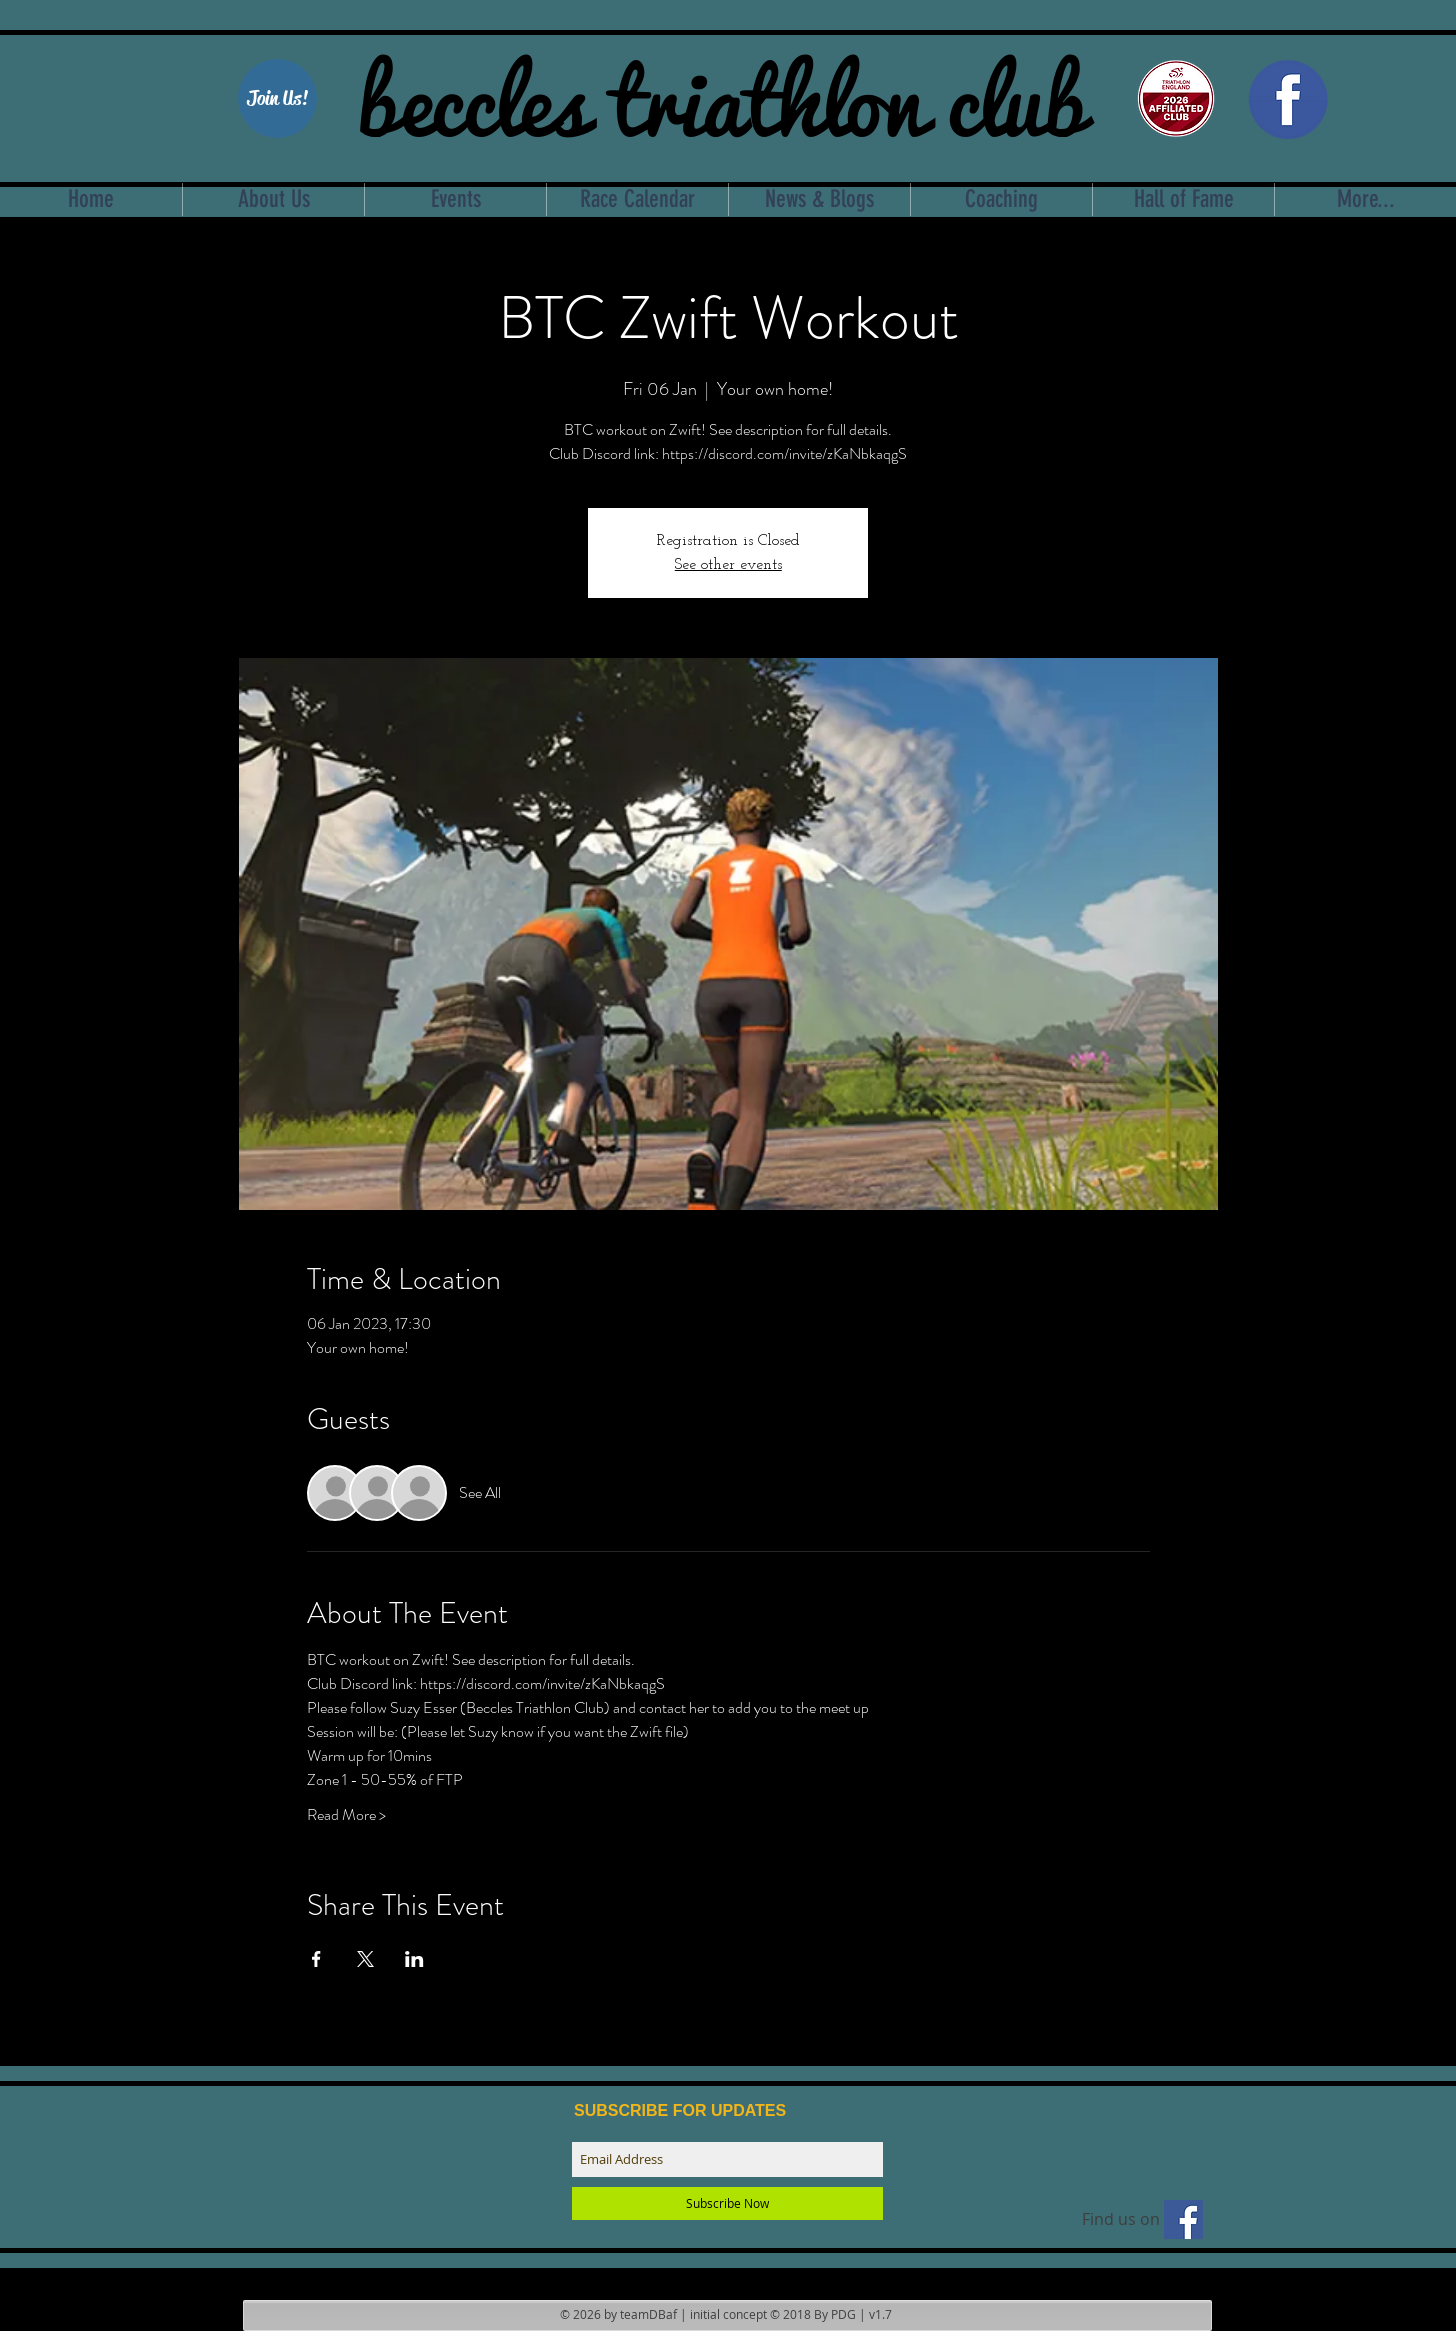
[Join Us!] (277, 98)
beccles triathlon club (721, 95)
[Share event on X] (365, 1959)
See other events (728, 565)
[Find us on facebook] (1183, 2219)
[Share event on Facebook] (316, 1959)
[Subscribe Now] (727, 2203)
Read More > (346, 1815)
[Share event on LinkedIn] (414, 1959)
